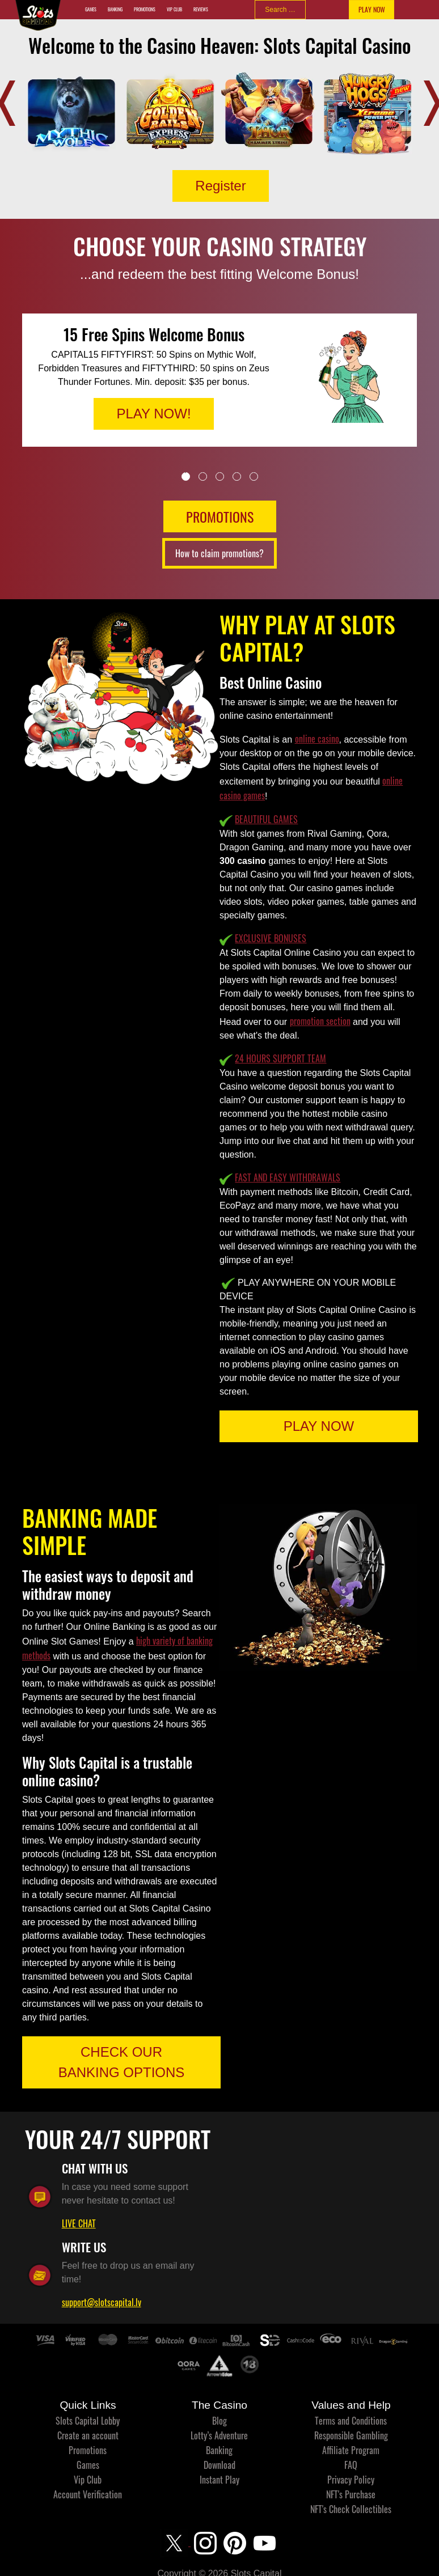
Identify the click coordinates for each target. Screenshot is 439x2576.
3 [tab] (220, 476)
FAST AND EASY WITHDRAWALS (287, 1177)
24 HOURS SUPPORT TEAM (280, 1058)
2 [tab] (203, 476)
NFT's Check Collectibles (350, 2509)
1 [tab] (185, 476)
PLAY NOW (371, 9)
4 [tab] (237, 476)
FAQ (350, 2465)
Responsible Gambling (351, 2435)
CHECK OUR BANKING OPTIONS (121, 2062)
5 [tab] (254, 476)
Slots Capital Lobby (88, 2420)
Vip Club (174, 9)
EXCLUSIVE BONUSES (270, 938)
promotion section (320, 1021)
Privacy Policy (350, 2479)
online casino (317, 738)
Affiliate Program (350, 2450)
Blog (219, 2420)
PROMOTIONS (220, 516)
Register (220, 185)
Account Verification (87, 2494)
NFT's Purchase (350, 2494)
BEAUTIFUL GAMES (266, 819)
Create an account (88, 2435)
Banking (115, 9)
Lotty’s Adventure (219, 2435)
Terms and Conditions (351, 2420)
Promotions (144, 9)
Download (219, 2465)
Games (90, 9)
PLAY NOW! (153, 413)
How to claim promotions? (219, 553)
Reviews (200, 9)
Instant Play (219, 2479)
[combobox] (280, 9)
